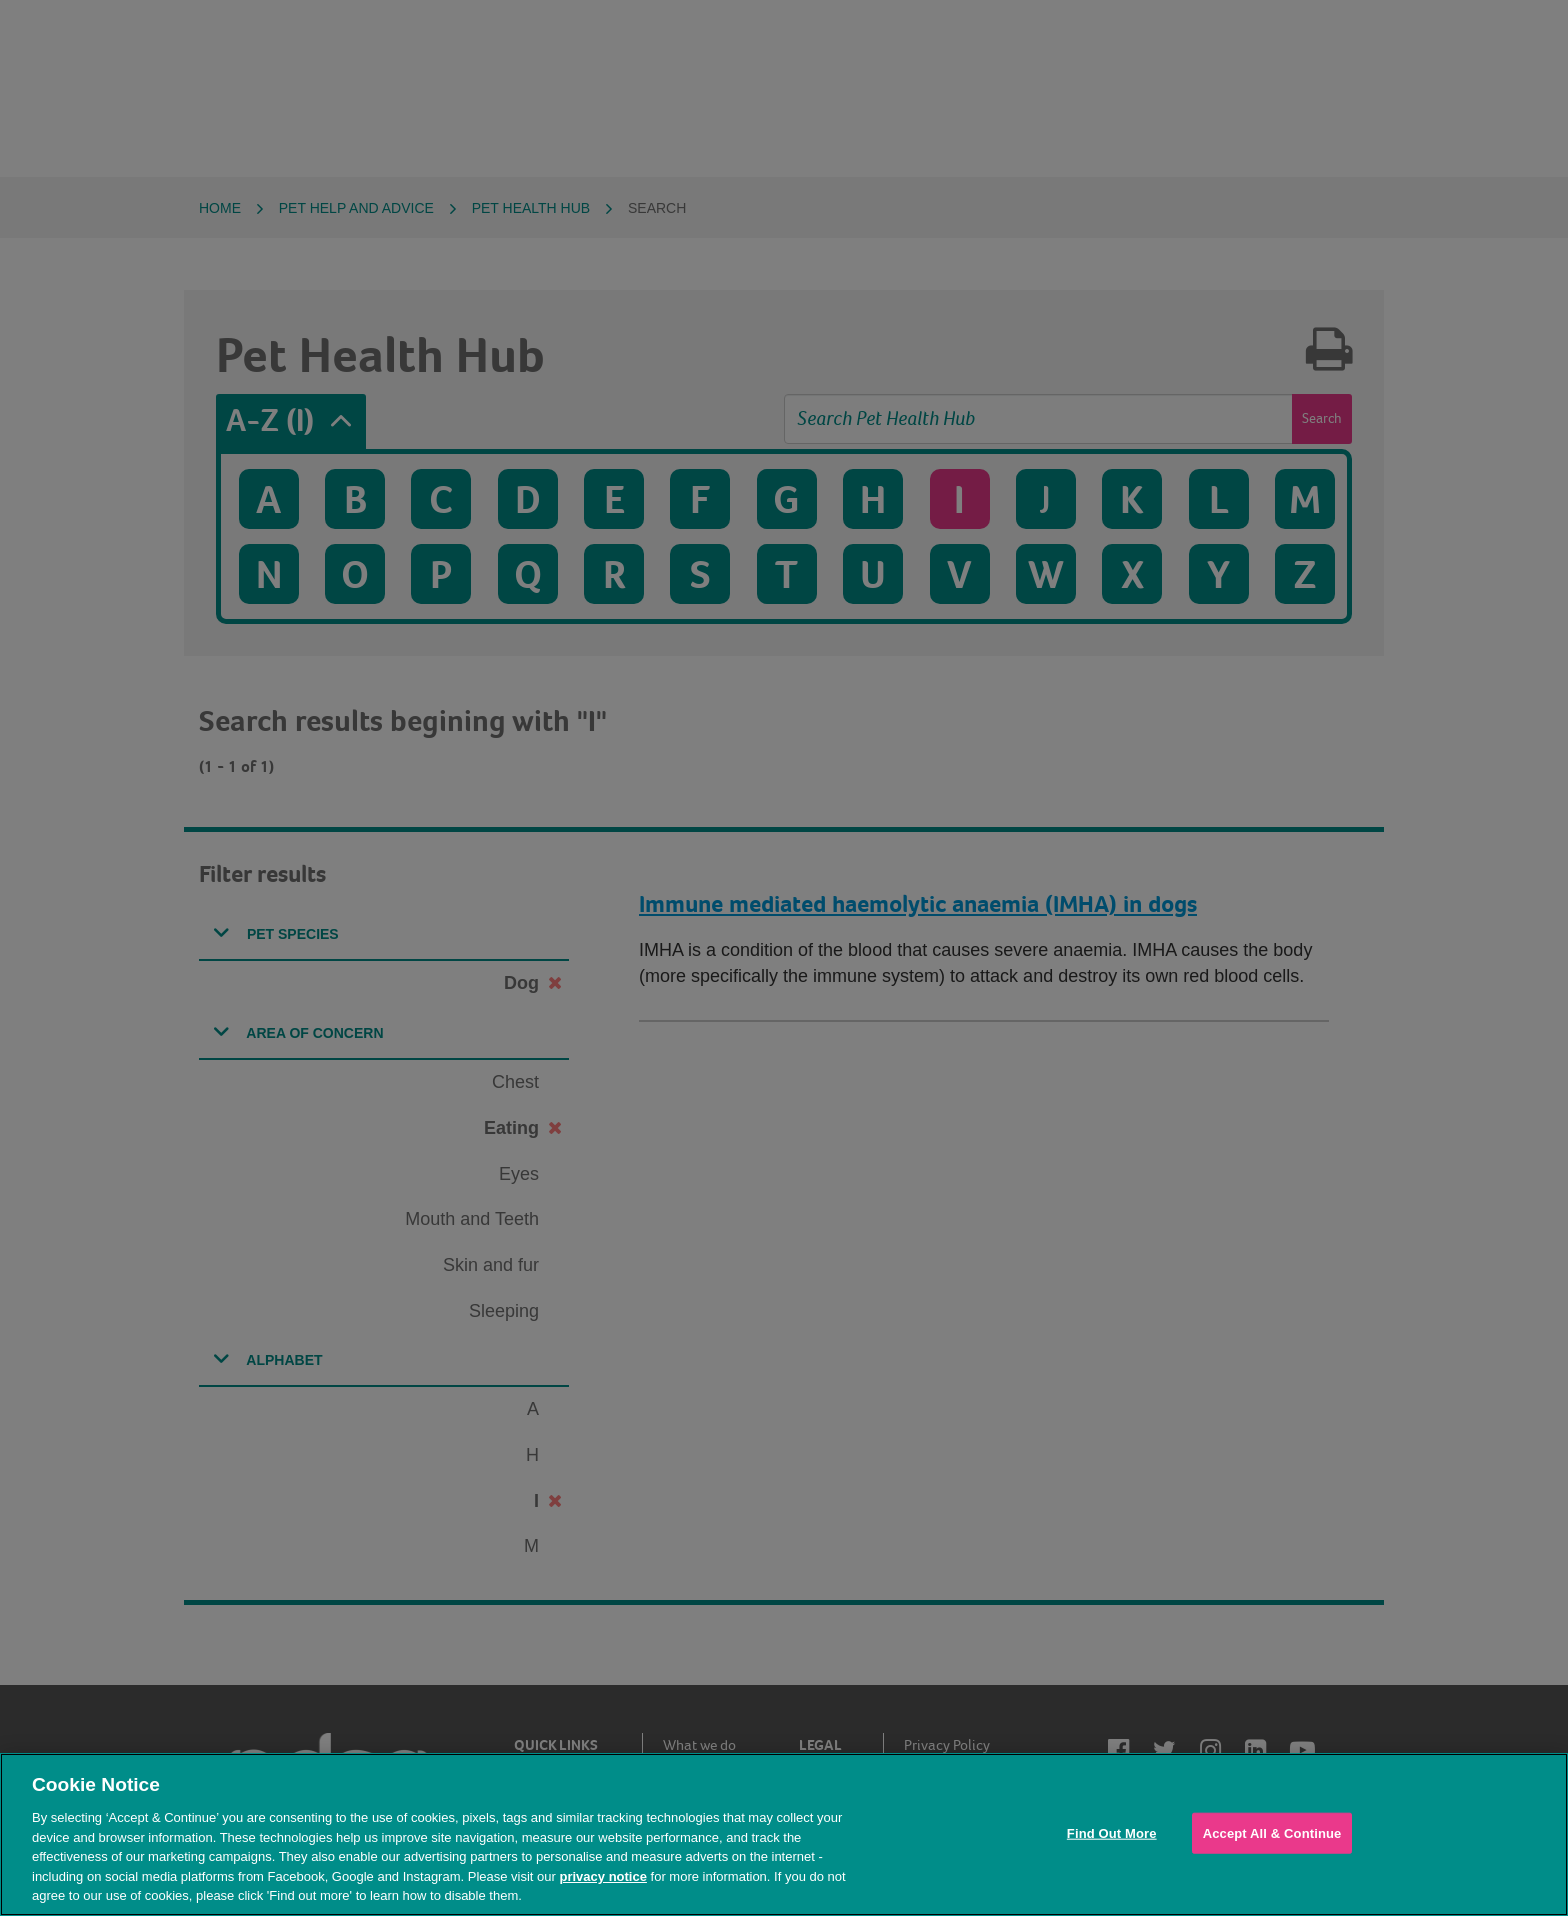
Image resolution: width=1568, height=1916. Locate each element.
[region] (784, 1834)
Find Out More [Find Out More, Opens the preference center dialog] (1112, 1832)
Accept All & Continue (1272, 1832)
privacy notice (602, 1876)
